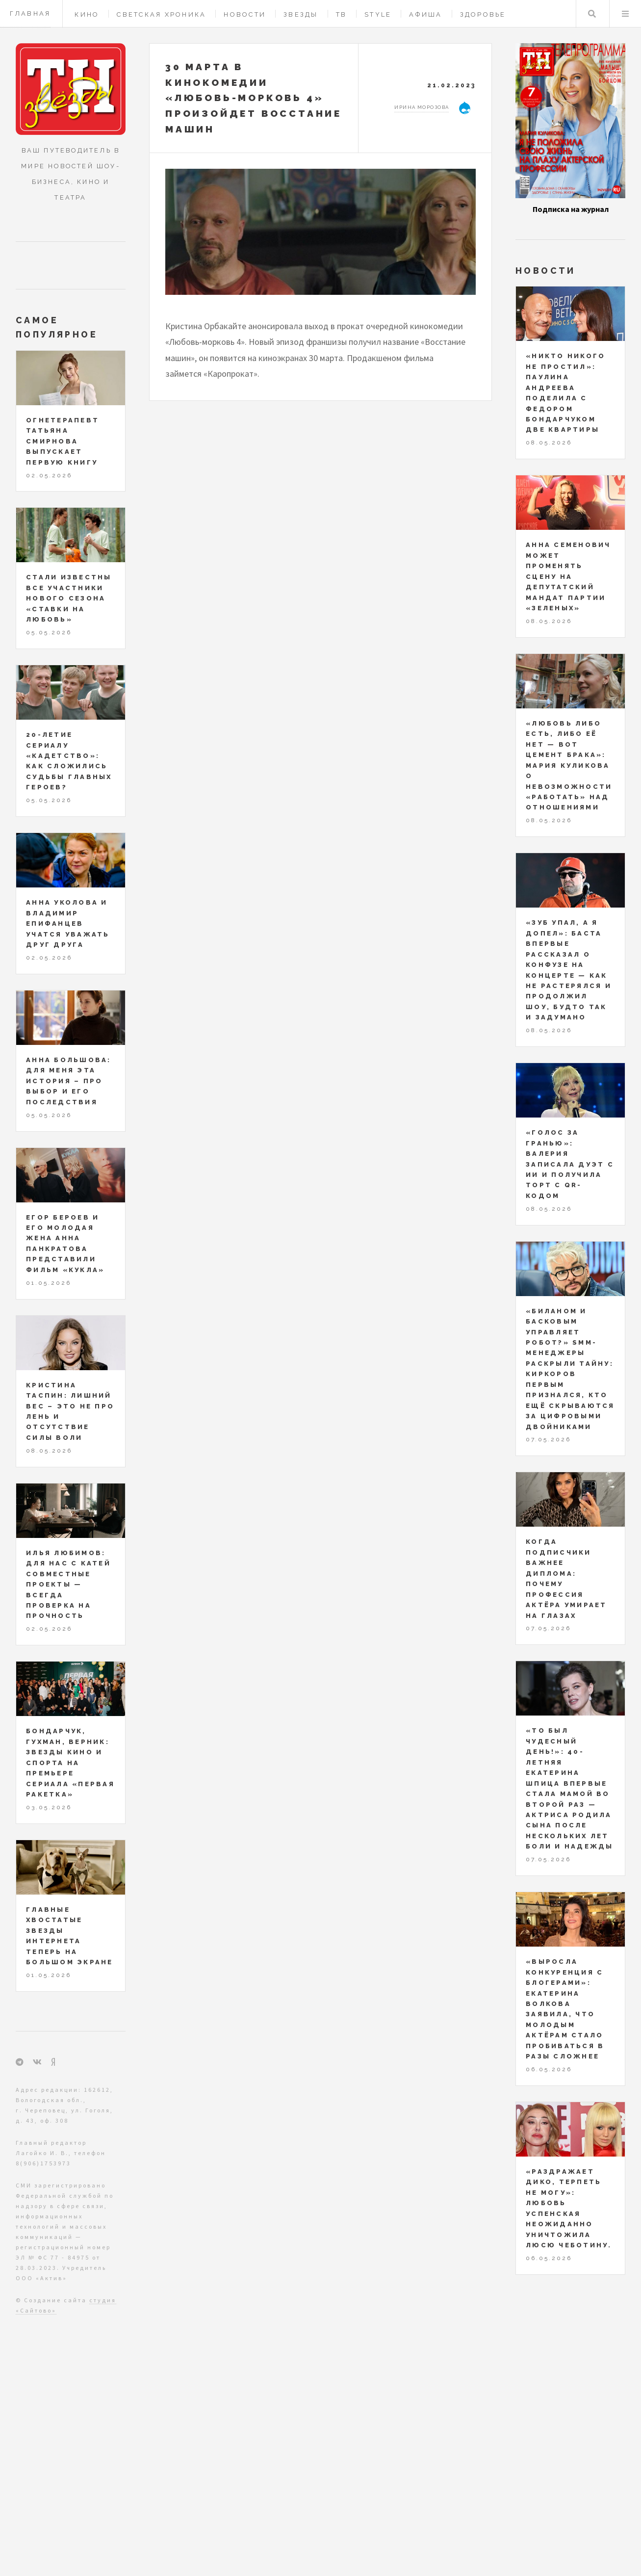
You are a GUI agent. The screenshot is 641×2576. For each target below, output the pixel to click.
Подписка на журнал (571, 209)
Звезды (300, 14)
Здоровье (483, 14)
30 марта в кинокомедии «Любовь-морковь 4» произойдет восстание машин (253, 97)
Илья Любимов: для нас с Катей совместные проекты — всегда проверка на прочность (68, 1584)
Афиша (425, 14)
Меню (625, 13)
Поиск (592, 13)
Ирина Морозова (421, 107)
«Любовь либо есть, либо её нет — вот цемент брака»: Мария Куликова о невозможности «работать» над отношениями (569, 765)
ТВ (341, 14)
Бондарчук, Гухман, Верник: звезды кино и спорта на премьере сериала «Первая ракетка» (70, 1762)
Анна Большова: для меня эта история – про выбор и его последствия (68, 1081)
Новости (245, 14)
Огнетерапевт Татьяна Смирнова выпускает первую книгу (62, 441)
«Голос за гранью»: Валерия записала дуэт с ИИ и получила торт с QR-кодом (570, 1164)
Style (377, 14)
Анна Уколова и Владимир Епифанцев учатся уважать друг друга (68, 923)
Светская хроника (161, 14)
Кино (87, 14)
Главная (30, 13)
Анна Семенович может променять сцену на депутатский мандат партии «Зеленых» (568, 576)
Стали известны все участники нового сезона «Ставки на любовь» (69, 598)
